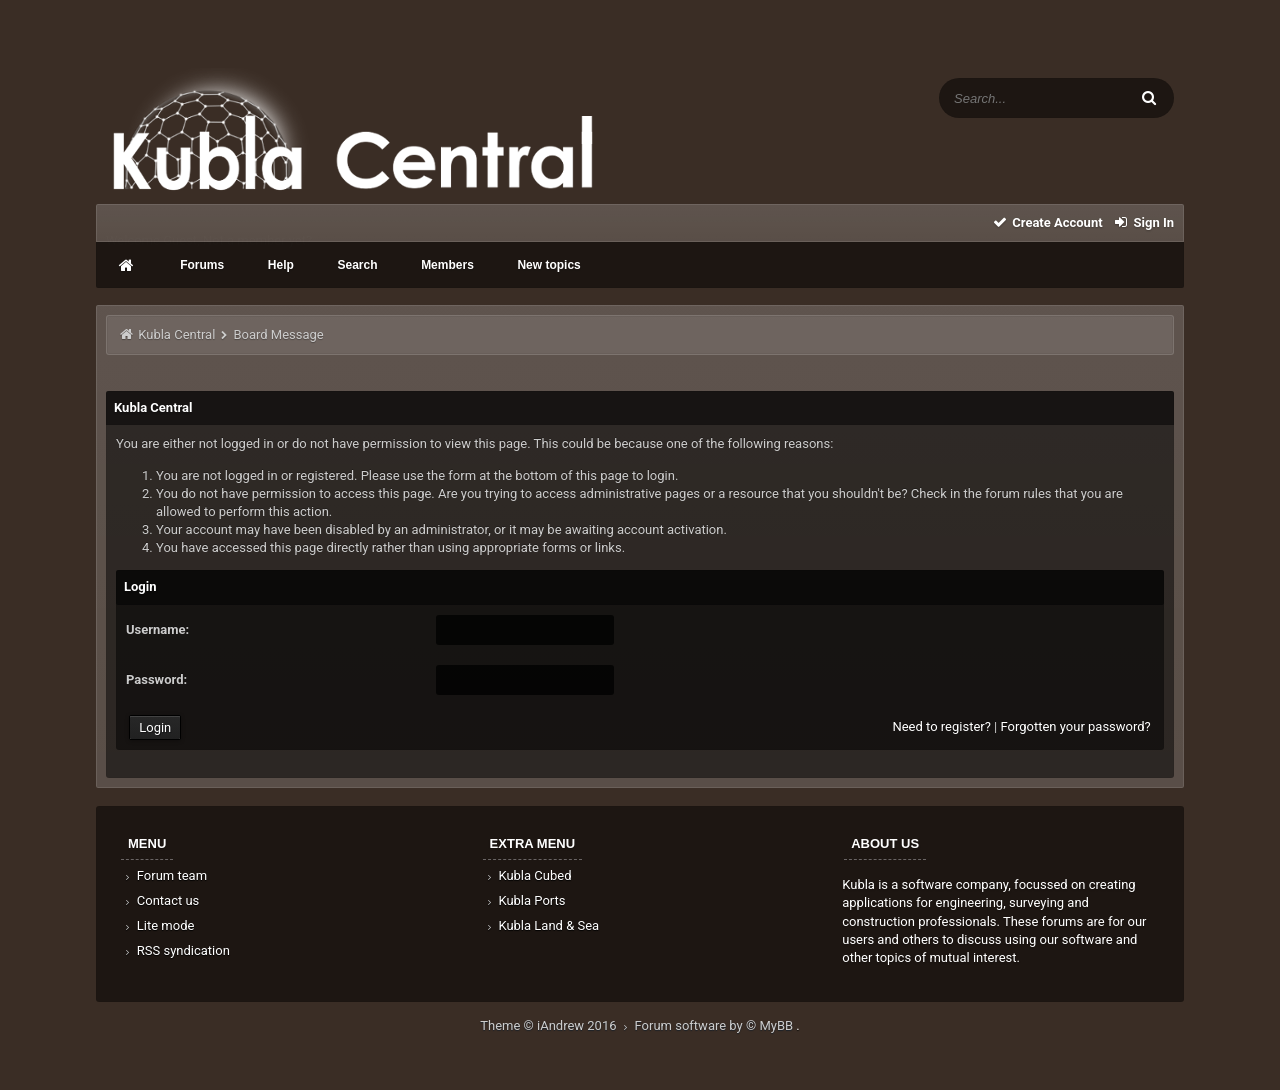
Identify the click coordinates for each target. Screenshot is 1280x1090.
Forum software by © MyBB (716, 1025)
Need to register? (941, 726)
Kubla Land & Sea (542, 925)
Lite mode (158, 925)
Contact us (160, 900)
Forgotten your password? (1075, 726)
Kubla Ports (525, 900)
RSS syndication (176, 950)
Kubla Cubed (528, 875)
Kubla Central (176, 334)
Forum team (164, 875)
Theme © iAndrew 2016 (557, 1025)
